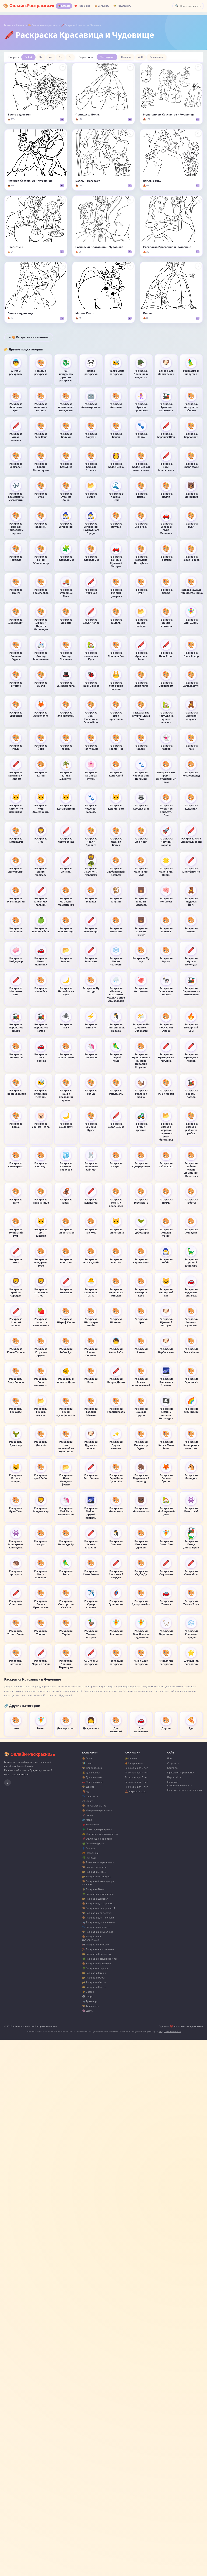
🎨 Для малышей (92, 2313)
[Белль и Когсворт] (103, 159)
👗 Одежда (88, 2384)
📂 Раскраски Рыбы (93, 2514)
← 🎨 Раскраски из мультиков (28, 337)
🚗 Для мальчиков (92, 2318)
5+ (60, 57)
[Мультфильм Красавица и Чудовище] (171, 93)
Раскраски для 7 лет (136, 2323)
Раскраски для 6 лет (136, 2318)
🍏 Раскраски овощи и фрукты (99, 2495)
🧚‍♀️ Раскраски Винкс (93, 2425)
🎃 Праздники (90, 2389)
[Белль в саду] (171, 159)
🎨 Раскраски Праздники (96, 2499)
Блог (170, 2294)
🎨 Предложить (122, 6)
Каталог (20, 25)
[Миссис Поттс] (103, 292)
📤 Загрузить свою (135, 2327)
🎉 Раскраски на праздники (98, 2485)
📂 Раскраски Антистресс (96, 2413)
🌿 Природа (89, 2394)
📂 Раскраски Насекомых (96, 2490)
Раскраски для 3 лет (136, 2304)
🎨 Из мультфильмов (94, 2342)
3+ (40, 57)
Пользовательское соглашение (185, 2326)
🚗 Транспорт (90, 2537)
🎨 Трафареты (90, 2542)
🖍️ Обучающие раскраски (97, 2375)
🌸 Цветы (87, 2547)
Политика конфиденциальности (179, 2320)
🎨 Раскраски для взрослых (98, 2439)
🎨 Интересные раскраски (97, 2346)
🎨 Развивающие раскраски (98, 2398)
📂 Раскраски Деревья (95, 2435)
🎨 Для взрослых (92, 2304)
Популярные (107, 57)
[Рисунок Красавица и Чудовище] (36, 159)
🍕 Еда (86, 2327)
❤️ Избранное (82, 6)
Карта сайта (174, 2313)
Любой (28, 57)
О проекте (173, 2299)
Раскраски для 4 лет (136, 2309)
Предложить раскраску (180, 2309)
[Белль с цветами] (36, 93)
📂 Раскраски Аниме (94, 2408)
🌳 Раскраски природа (95, 2504)
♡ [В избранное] (62, 67)
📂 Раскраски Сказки (94, 2518)
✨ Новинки (131, 2294)
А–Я (140, 57)
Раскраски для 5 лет (136, 2313)
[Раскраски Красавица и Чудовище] (103, 226)
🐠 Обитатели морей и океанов (100, 2370)
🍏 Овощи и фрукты (93, 2379)
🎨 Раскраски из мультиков (43, 25)
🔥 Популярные (134, 2299)
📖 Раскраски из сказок (95, 2481)
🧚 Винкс (87, 2299)
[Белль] (171, 292)
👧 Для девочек (91, 2309)
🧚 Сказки (88, 2528)
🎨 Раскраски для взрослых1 (98, 2444)
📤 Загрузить (101, 6)
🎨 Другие (88, 2323)
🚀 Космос (88, 2351)
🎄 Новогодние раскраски (97, 2365)
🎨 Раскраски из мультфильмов (91, 2474)
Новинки (126, 57)
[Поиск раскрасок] (190, 6)
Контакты (172, 2304)
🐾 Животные (90, 2332)
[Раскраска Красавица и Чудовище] (171, 226)
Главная (8, 25)
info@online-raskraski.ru (170, 2567)
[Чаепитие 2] (36, 226)
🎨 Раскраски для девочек (97, 2449)
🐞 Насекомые (90, 2361)
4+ (50, 57)
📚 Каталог (64, 6)
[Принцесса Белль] (103, 93)
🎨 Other (87, 2294)
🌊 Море (87, 2356)
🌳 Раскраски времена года (98, 2430)
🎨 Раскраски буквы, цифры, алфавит (98, 2419)
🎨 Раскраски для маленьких (98, 2454)
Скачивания (156, 57)
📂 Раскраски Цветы (94, 2523)
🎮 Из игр (87, 2337)
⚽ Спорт (87, 2533)
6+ (70, 57)
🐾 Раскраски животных (96, 2463)
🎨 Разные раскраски (94, 2403)
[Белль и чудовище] (36, 292)
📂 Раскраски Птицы (94, 2509)
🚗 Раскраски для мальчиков (98, 2458)
